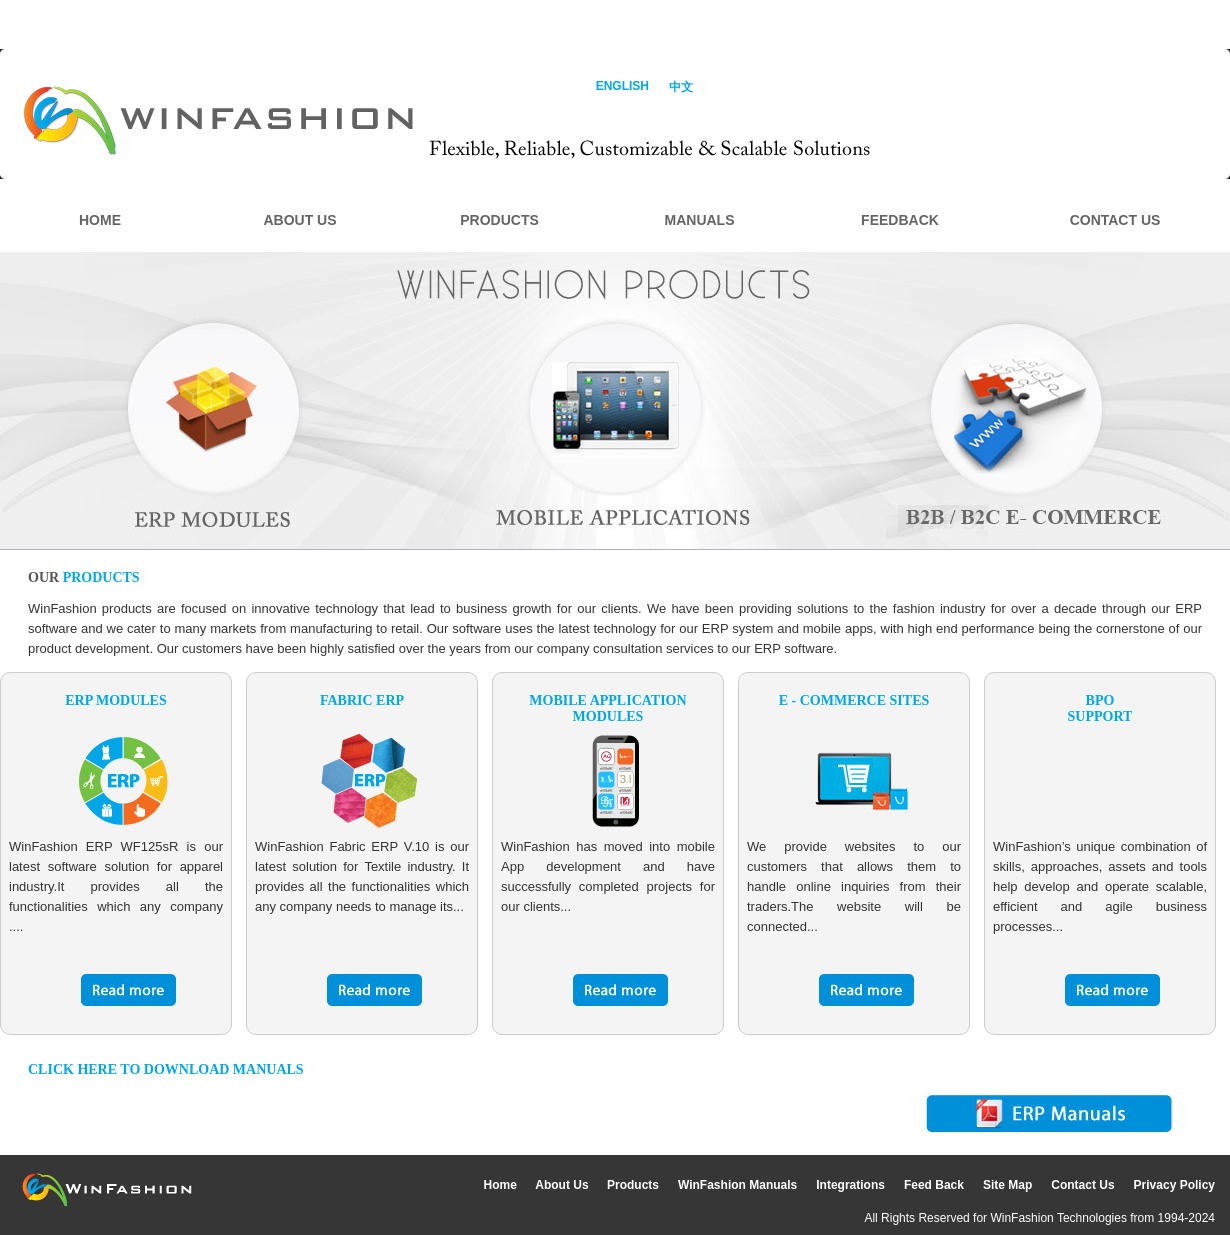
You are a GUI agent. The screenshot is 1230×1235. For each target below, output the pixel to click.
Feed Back (934, 1185)
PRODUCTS (499, 220)
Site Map (1007, 1185)
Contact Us (1082, 1185)
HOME (100, 220)
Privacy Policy (1174, 1185)
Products (633, 1185)
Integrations (850, 1185)
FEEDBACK (900, 220)
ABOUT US (299, 220)
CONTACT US (1115, 220)
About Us (563, 1185)
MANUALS (700, 220)
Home (502, 1185)
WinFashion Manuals (737, 1185)
